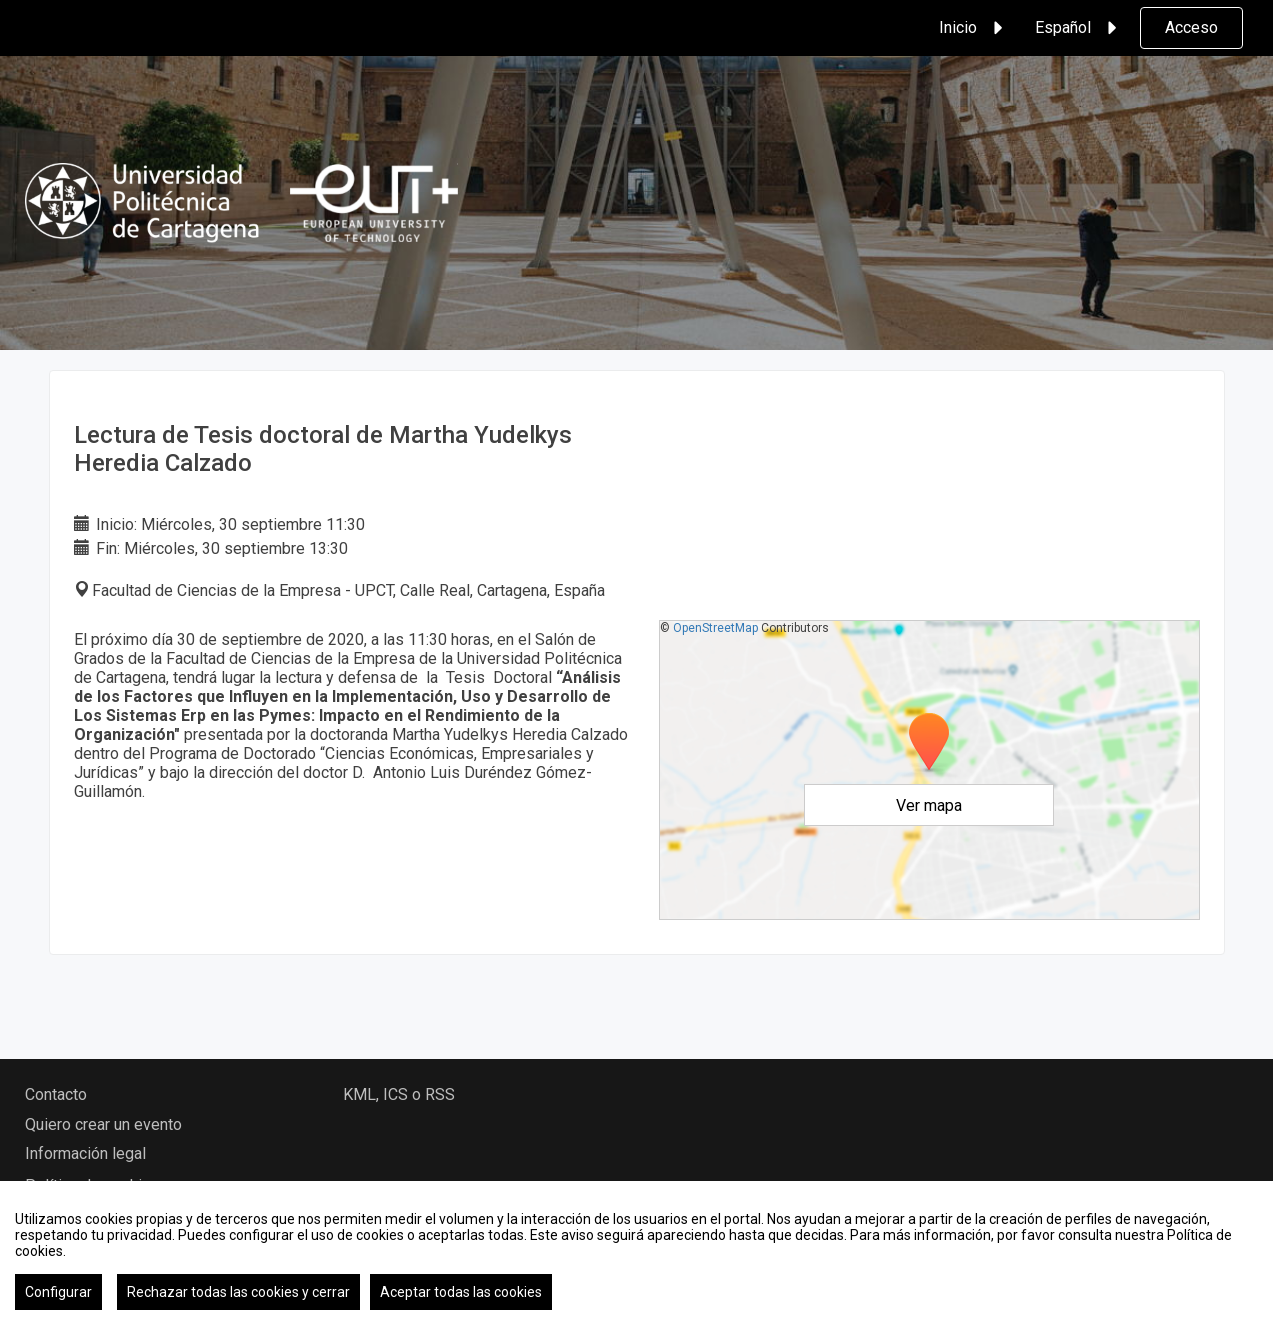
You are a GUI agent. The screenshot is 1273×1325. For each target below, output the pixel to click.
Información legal (85, 1153)
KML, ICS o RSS (399, 1094)
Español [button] (1079, 28)
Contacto (56, 1094)
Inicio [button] (974, 28)
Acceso (1191, 27)
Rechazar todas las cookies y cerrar (238, 1292)
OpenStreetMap (715, 628)
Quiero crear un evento (103, 1124)
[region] (636, 1253)
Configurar (58, 1292)
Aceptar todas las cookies (461, 1292)
